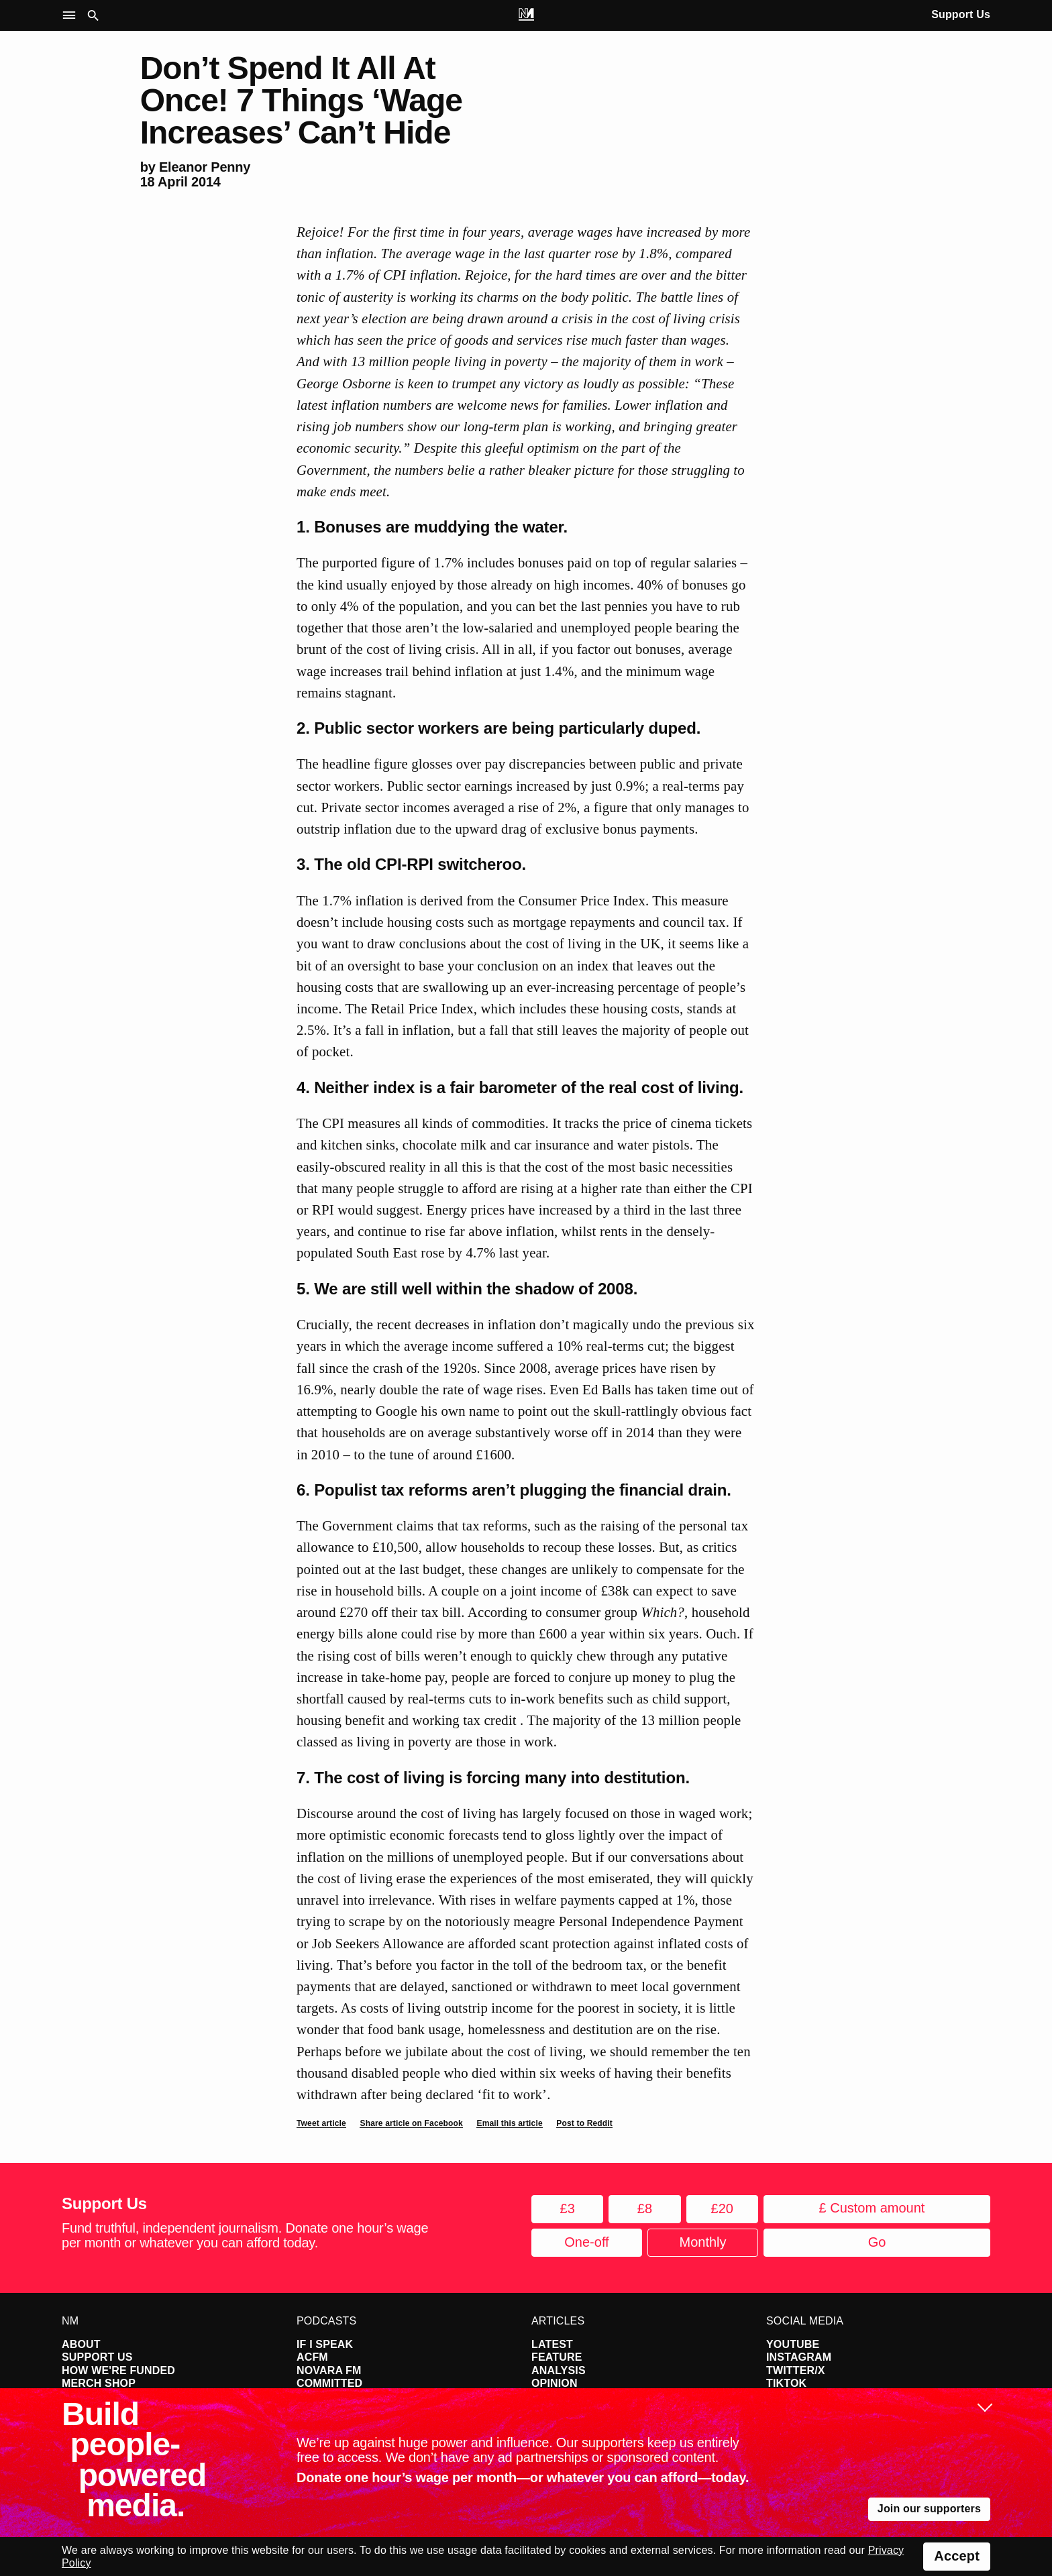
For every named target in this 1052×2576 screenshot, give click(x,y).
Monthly (702, 2242)
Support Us (960, 14)
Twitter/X (795, 2370)
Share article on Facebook (411, 2123)
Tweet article (321, 2123)
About (81, 2344)
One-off (586, 2242)
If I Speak (325, 2344)
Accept (957, 2556)
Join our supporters (929, 2508)
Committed (329, 2383)
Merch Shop (99, 2383)
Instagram (798, 2357)
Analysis (558, 2370)
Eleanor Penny (204, 167)
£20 (722, 2208)
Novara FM (329, 2370)
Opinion (554, 2383)
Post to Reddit (584, 2123)
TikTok (786, 2383)
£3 (567, 2208)
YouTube (792, 2344)
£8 (644, 2208)
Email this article (509, 2123)
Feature (556, 2357)
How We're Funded (118, 2370)
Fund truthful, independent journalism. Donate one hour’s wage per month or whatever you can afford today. (245, 2235)
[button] (72, 15)
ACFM (312, 2357)
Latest (552, 2344)
